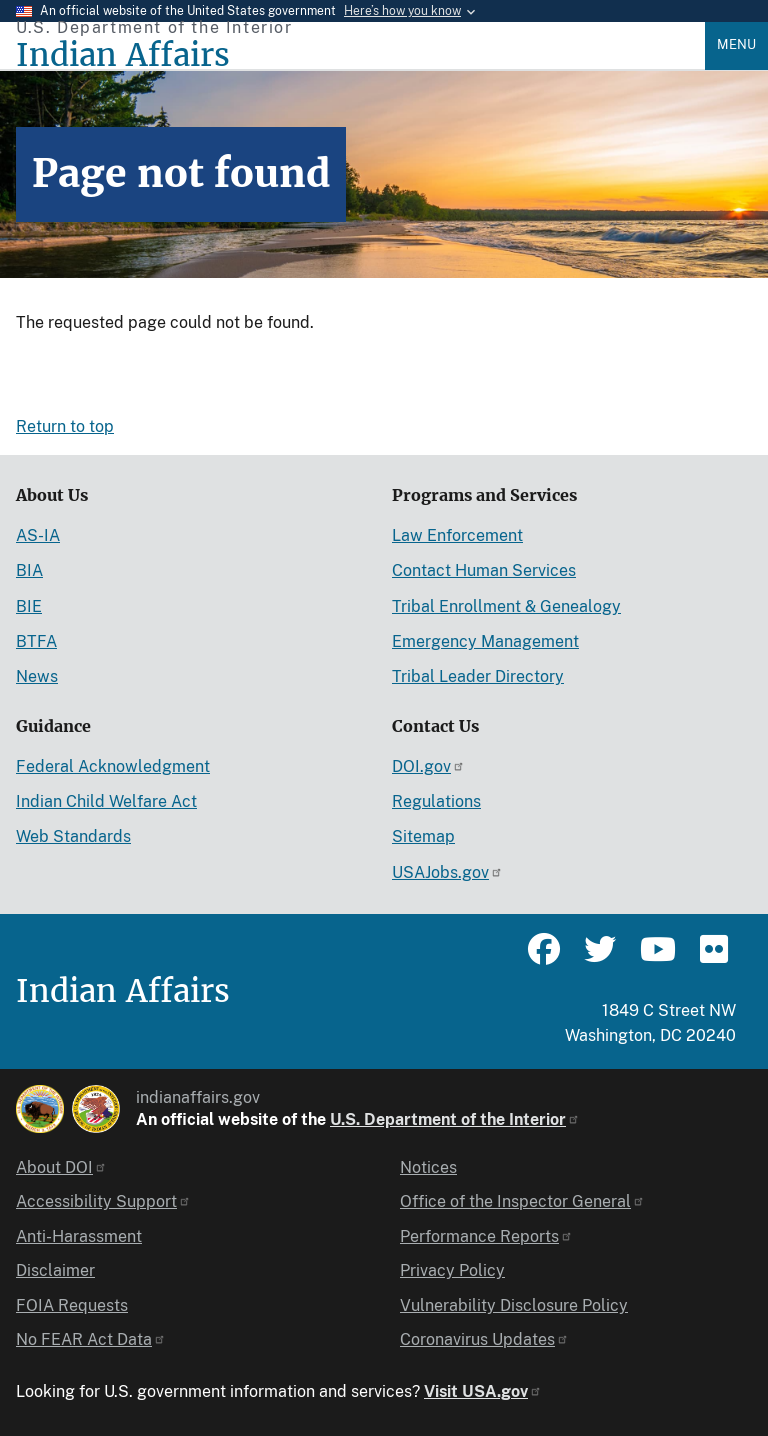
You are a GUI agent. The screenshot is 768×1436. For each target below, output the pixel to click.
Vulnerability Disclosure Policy (514, 1305)
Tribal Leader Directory (478, 676)
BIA (29, 570)
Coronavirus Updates (484, 1339)
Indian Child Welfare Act (106, 801)
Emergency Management (485, 641)
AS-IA (38, 535)
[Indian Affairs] (360, 55)
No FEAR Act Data (91, 1339)
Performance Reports (486, 1236)
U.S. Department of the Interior (455, 1119)
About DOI (61, 1167)
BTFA (36, 641)
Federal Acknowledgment (113, 766)
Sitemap (423, 836)
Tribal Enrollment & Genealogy (506, 606)
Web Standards (73, 836)
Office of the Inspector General (522, 1201)
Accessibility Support (103, 1201)
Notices (428, 1167)
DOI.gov (428, 766)
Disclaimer (55, 1270)
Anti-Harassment (79, 1236)
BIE (29, 606)
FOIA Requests (72, 1305)
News (37, 676)
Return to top (65, 426)
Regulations (436, 801)
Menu (736, 44)
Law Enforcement (457, 535)
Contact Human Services (484, 570)
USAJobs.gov (447, 872)
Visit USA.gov (483, 1391)
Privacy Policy (452, 1270)
